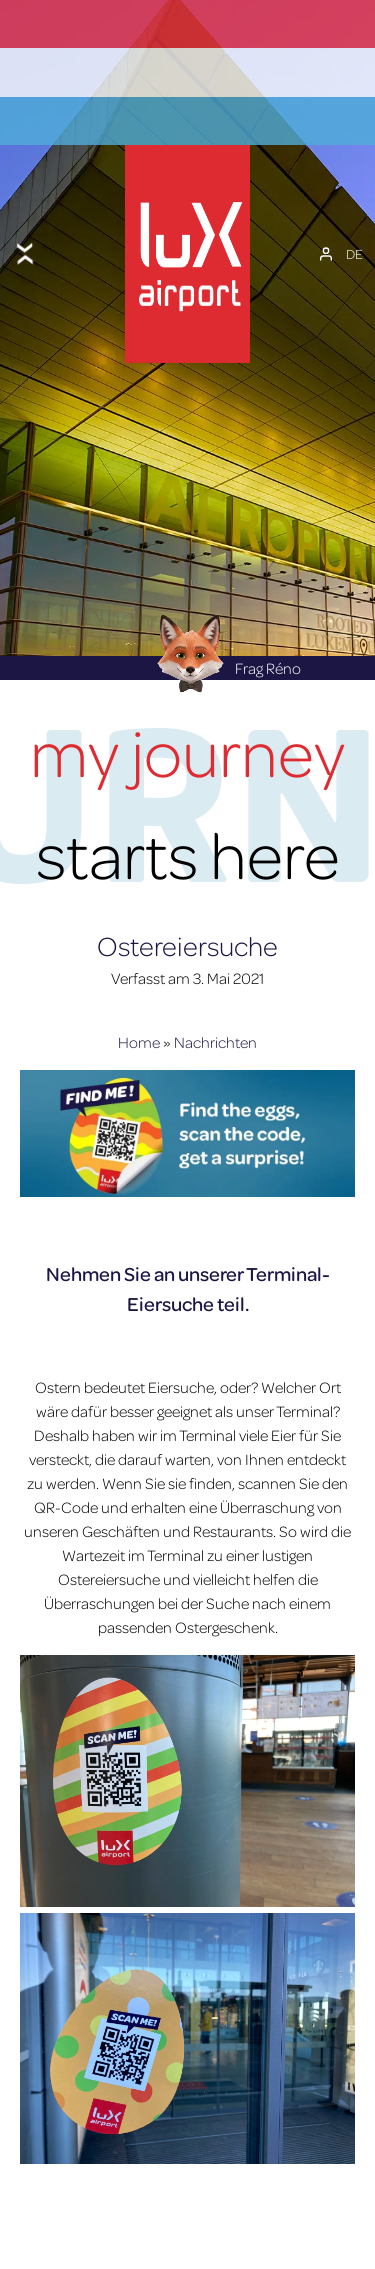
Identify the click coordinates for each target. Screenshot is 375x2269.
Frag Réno (223, 620)
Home (139, 994)
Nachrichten (215, 994)
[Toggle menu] (25, 229)
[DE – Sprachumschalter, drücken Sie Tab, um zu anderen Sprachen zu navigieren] (354, 229)
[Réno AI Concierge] (187, 604)
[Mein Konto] (326, 229)
